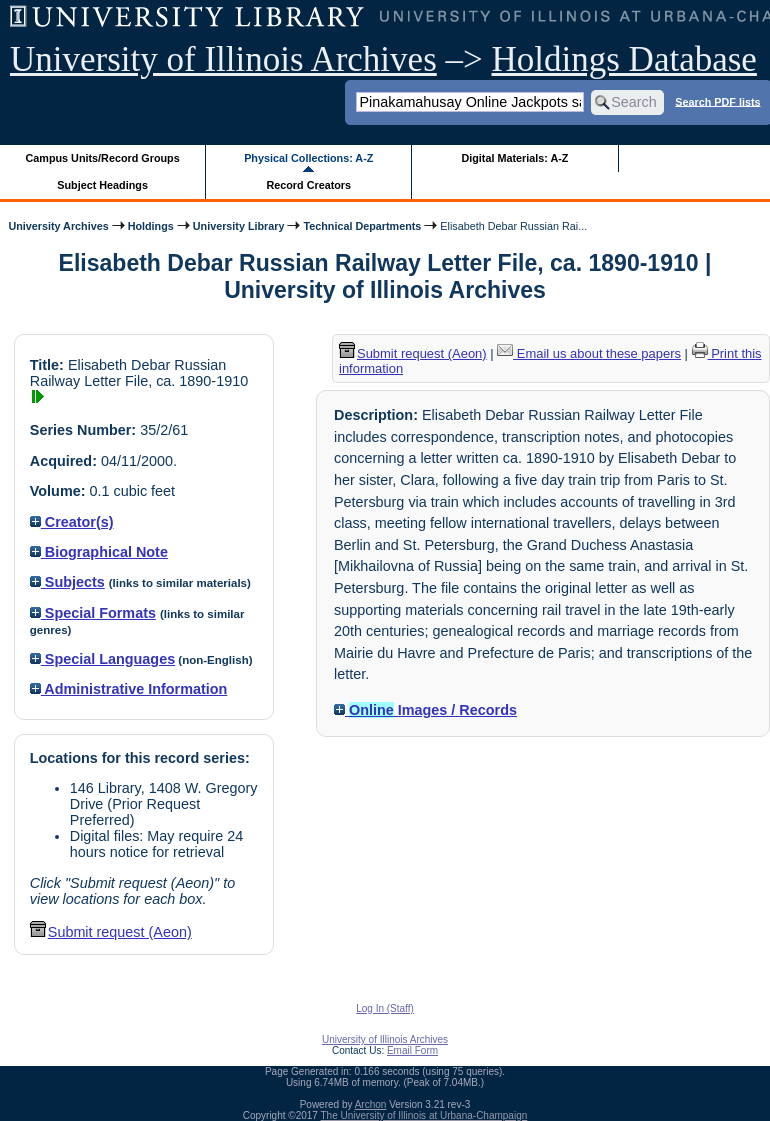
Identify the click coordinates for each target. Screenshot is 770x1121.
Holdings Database (624, 59)
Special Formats (93, 613)
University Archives (58, 226)
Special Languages (102, 659)
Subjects (67, 582)
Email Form (412, 1050)
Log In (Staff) (385, 1008)
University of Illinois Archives (223, 59)
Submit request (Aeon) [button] (111, 932)
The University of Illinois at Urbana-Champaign (424, 1115)
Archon (371, 1104)
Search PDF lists (717, 101)
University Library (239, 226)
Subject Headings (102, 185)
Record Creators (308, 185)
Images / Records (425, 710)
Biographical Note (99, 552)
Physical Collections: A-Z (308, 158)
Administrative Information (129, 689)
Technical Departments (362, 226)
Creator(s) (72, 522)
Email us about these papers (589, 353)
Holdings (151, 226)
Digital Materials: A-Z (514, 158)
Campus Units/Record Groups (103, 158)
